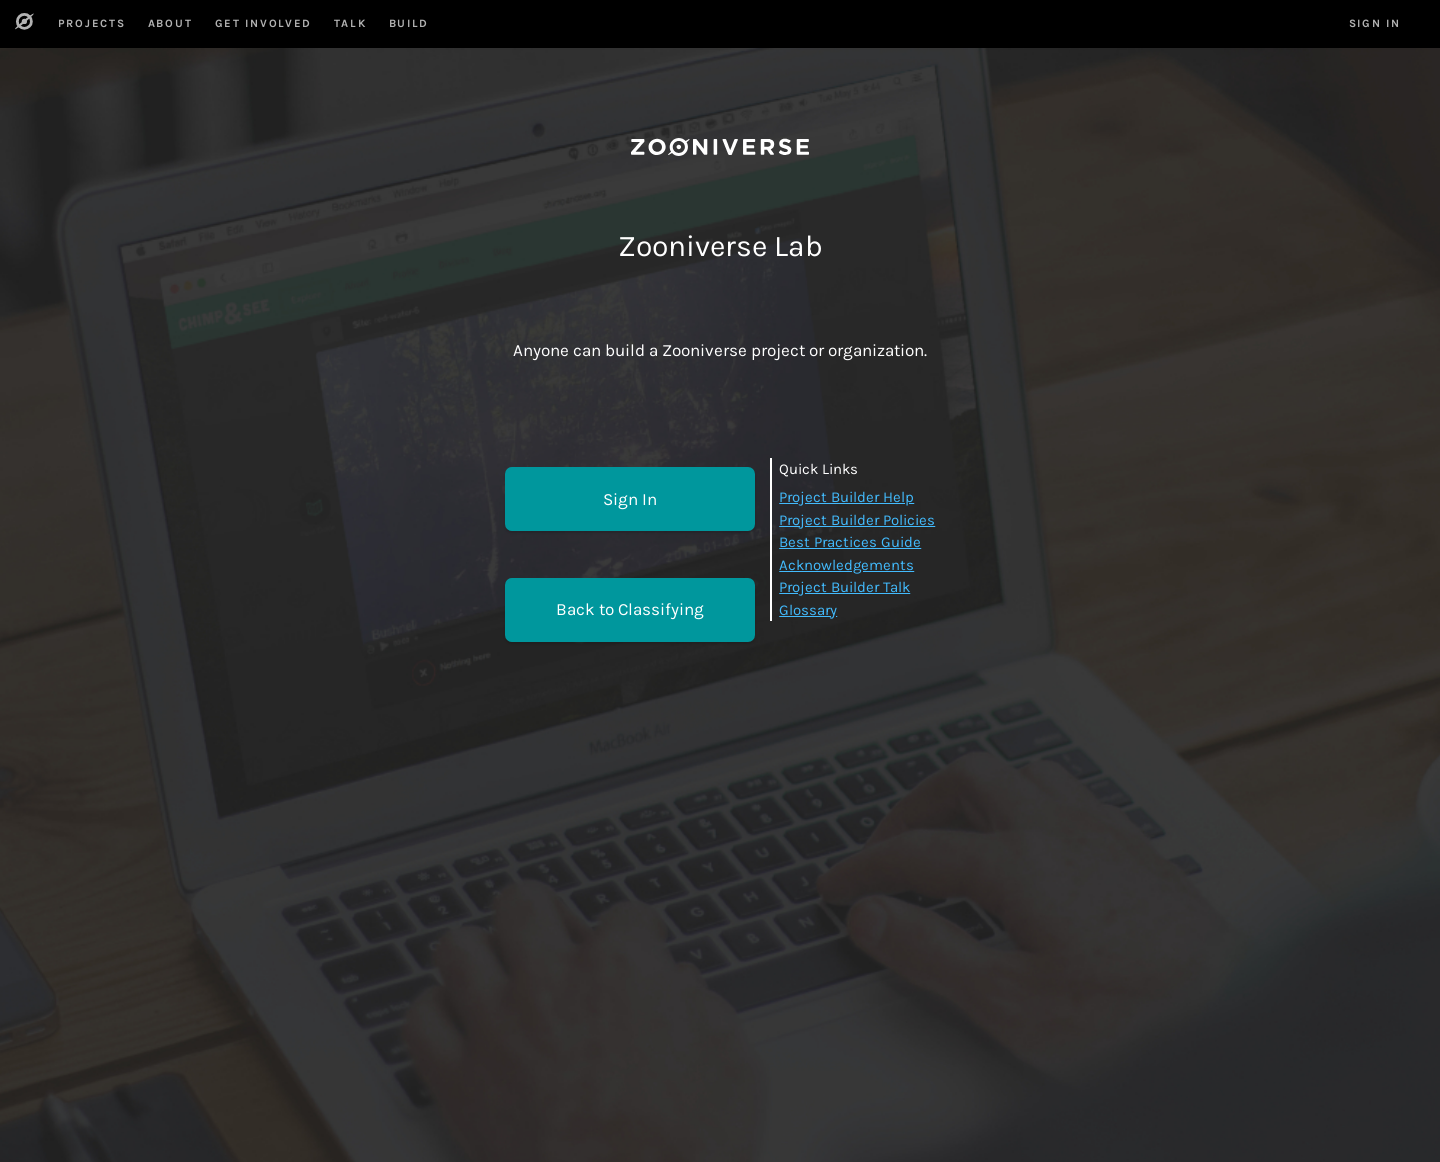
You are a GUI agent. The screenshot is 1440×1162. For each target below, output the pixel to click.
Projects (92, 23)
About (170, 23)
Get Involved (263, 23)
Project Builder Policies (857, 520)
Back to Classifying (630, 609)
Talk (350, 23)
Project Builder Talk (844, 587)
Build (409, 23)
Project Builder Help (846, 497)
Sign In (630, 499)
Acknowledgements (846, 565)
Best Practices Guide (850, 542)
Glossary (808, 610)
